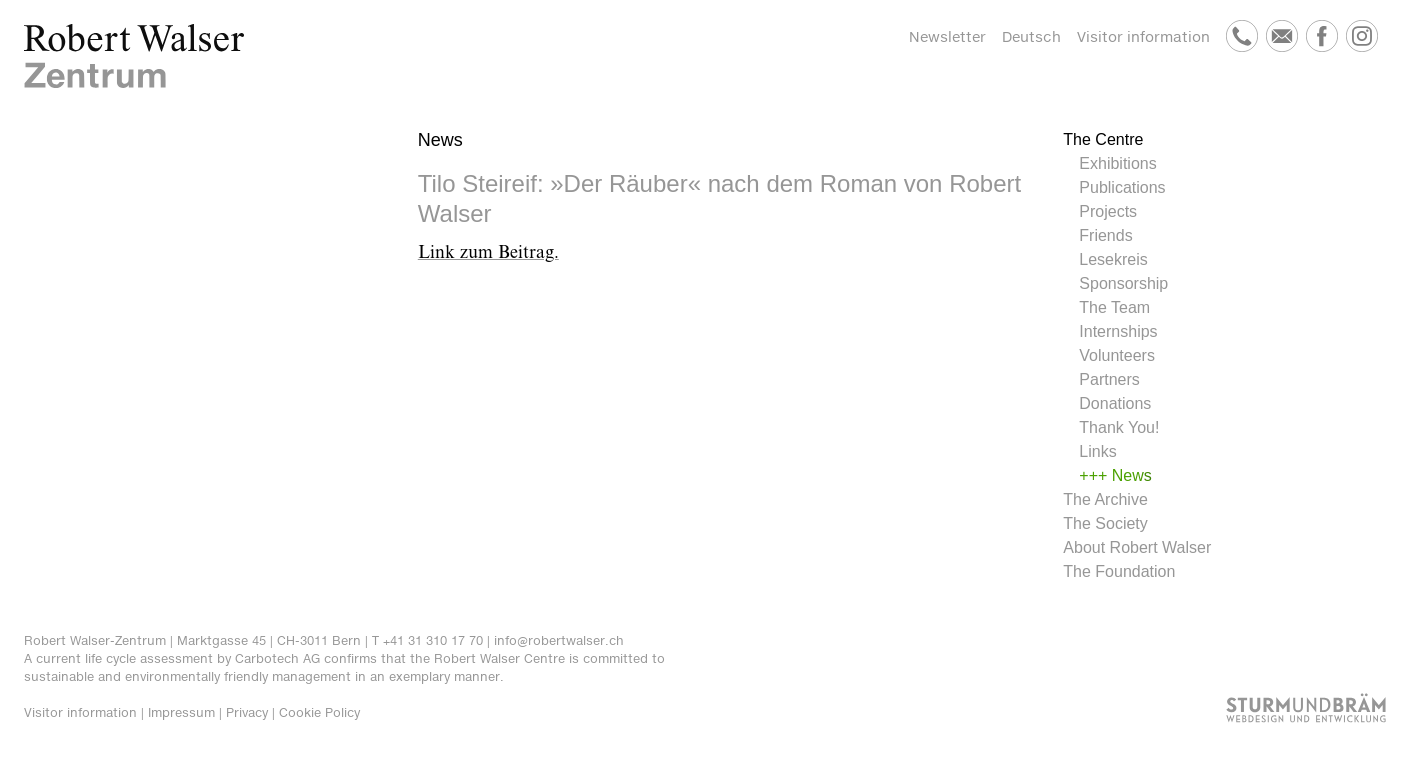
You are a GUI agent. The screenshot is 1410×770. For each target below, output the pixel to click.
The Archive (1105, 499)
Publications (1122, 187)
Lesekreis (1113, 259)
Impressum (181, 712)
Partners (1109, 379)
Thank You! (1119, 427)
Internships (1118, 331)
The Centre (1103, 139)
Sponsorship (1123, 283)
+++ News (1115, 475)
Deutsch (1031, 36)
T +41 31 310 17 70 (427, 640)
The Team (1114, 307)
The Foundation (1119, 571)
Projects (1108, 211)
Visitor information (1143, 36)
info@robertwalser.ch (559, 640)
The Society (1105, 523)
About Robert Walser (1137, 547)
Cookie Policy (319, 712)
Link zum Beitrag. (488, 253)
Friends (1105, 235)
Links (1097, 451)
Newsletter (947, 36)
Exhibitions (1117, 163)
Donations (1115, 403)
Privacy (247, 712)
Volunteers (1117, 355)
